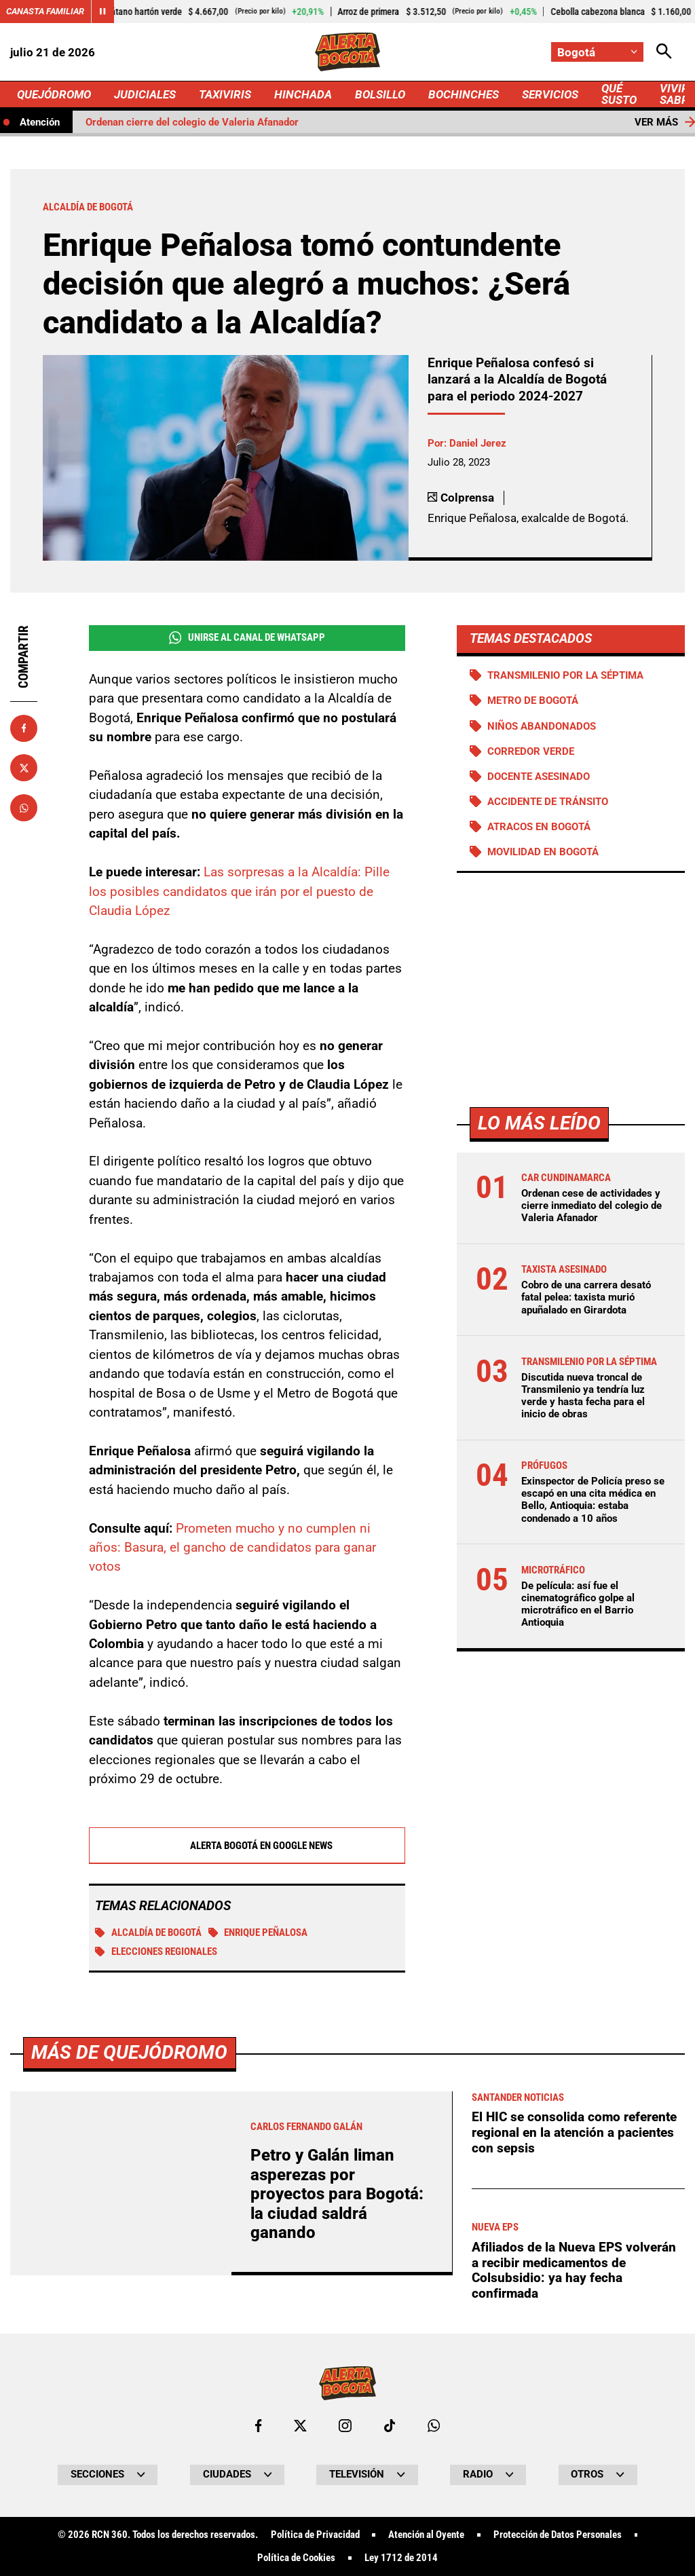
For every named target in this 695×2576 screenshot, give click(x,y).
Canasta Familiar (45, 11)
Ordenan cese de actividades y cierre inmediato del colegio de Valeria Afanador (591, 1205)
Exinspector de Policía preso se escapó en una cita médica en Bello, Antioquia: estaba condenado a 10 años (592, 1500)
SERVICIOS (550, 94)
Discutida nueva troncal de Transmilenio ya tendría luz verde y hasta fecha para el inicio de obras (583, 1396)
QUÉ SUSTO (619, 94)
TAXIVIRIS (225, 94)
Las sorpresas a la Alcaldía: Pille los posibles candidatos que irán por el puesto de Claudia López (239, 891)
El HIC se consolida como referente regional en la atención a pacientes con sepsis (574, 2511)
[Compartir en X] (23, 767)
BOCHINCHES (463, 94)
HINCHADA (303, 94)
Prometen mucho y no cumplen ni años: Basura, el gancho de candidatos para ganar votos (232, 1547)
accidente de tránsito (547, 802)
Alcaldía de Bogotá (148, 1932)
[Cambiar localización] (597, 52)
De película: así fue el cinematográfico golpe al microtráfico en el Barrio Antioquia (578, 1604)
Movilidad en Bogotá (543, 852)
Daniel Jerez (477, 443)
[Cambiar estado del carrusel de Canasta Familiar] (102, 11)
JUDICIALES (145, 94)
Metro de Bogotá (532, 700)
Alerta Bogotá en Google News (247, 1845)
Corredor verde (530, 751)
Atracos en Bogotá (538, 827)
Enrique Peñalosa (258, 1932)
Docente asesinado (538, 776)
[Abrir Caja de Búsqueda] (664, 52)
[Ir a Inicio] (347, 52)
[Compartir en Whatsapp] (23, 807)
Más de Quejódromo (129, 2432)
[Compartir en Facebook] (23, 728)
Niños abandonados (541, 726)
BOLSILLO (380, 94)
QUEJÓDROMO (54, 94)
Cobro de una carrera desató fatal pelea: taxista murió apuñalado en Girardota (586, 1297)
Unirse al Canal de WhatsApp (247, 637)
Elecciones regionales (156, 1951)
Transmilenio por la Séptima (565, 675)
